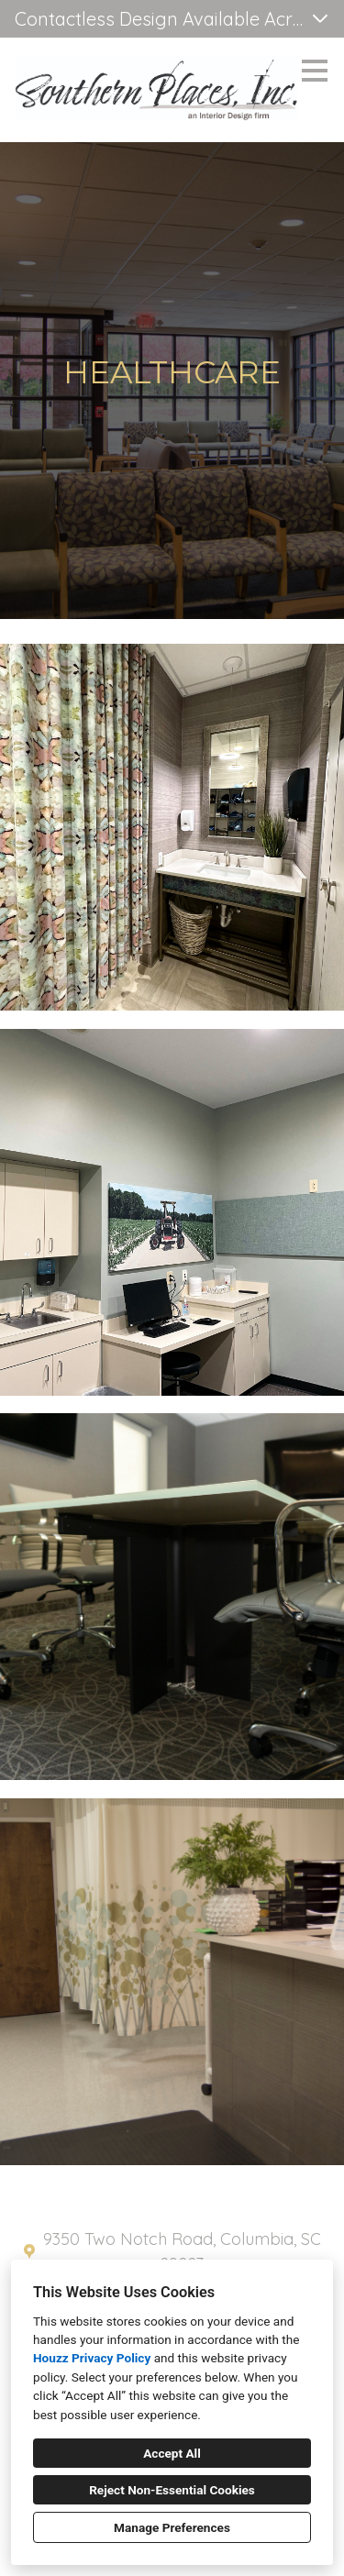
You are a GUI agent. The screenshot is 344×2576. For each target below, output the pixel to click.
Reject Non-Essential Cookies (172, 2489)
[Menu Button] (314, 70)
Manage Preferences (172, 2527)
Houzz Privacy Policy (91, 2357)
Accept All (172, 2453)
